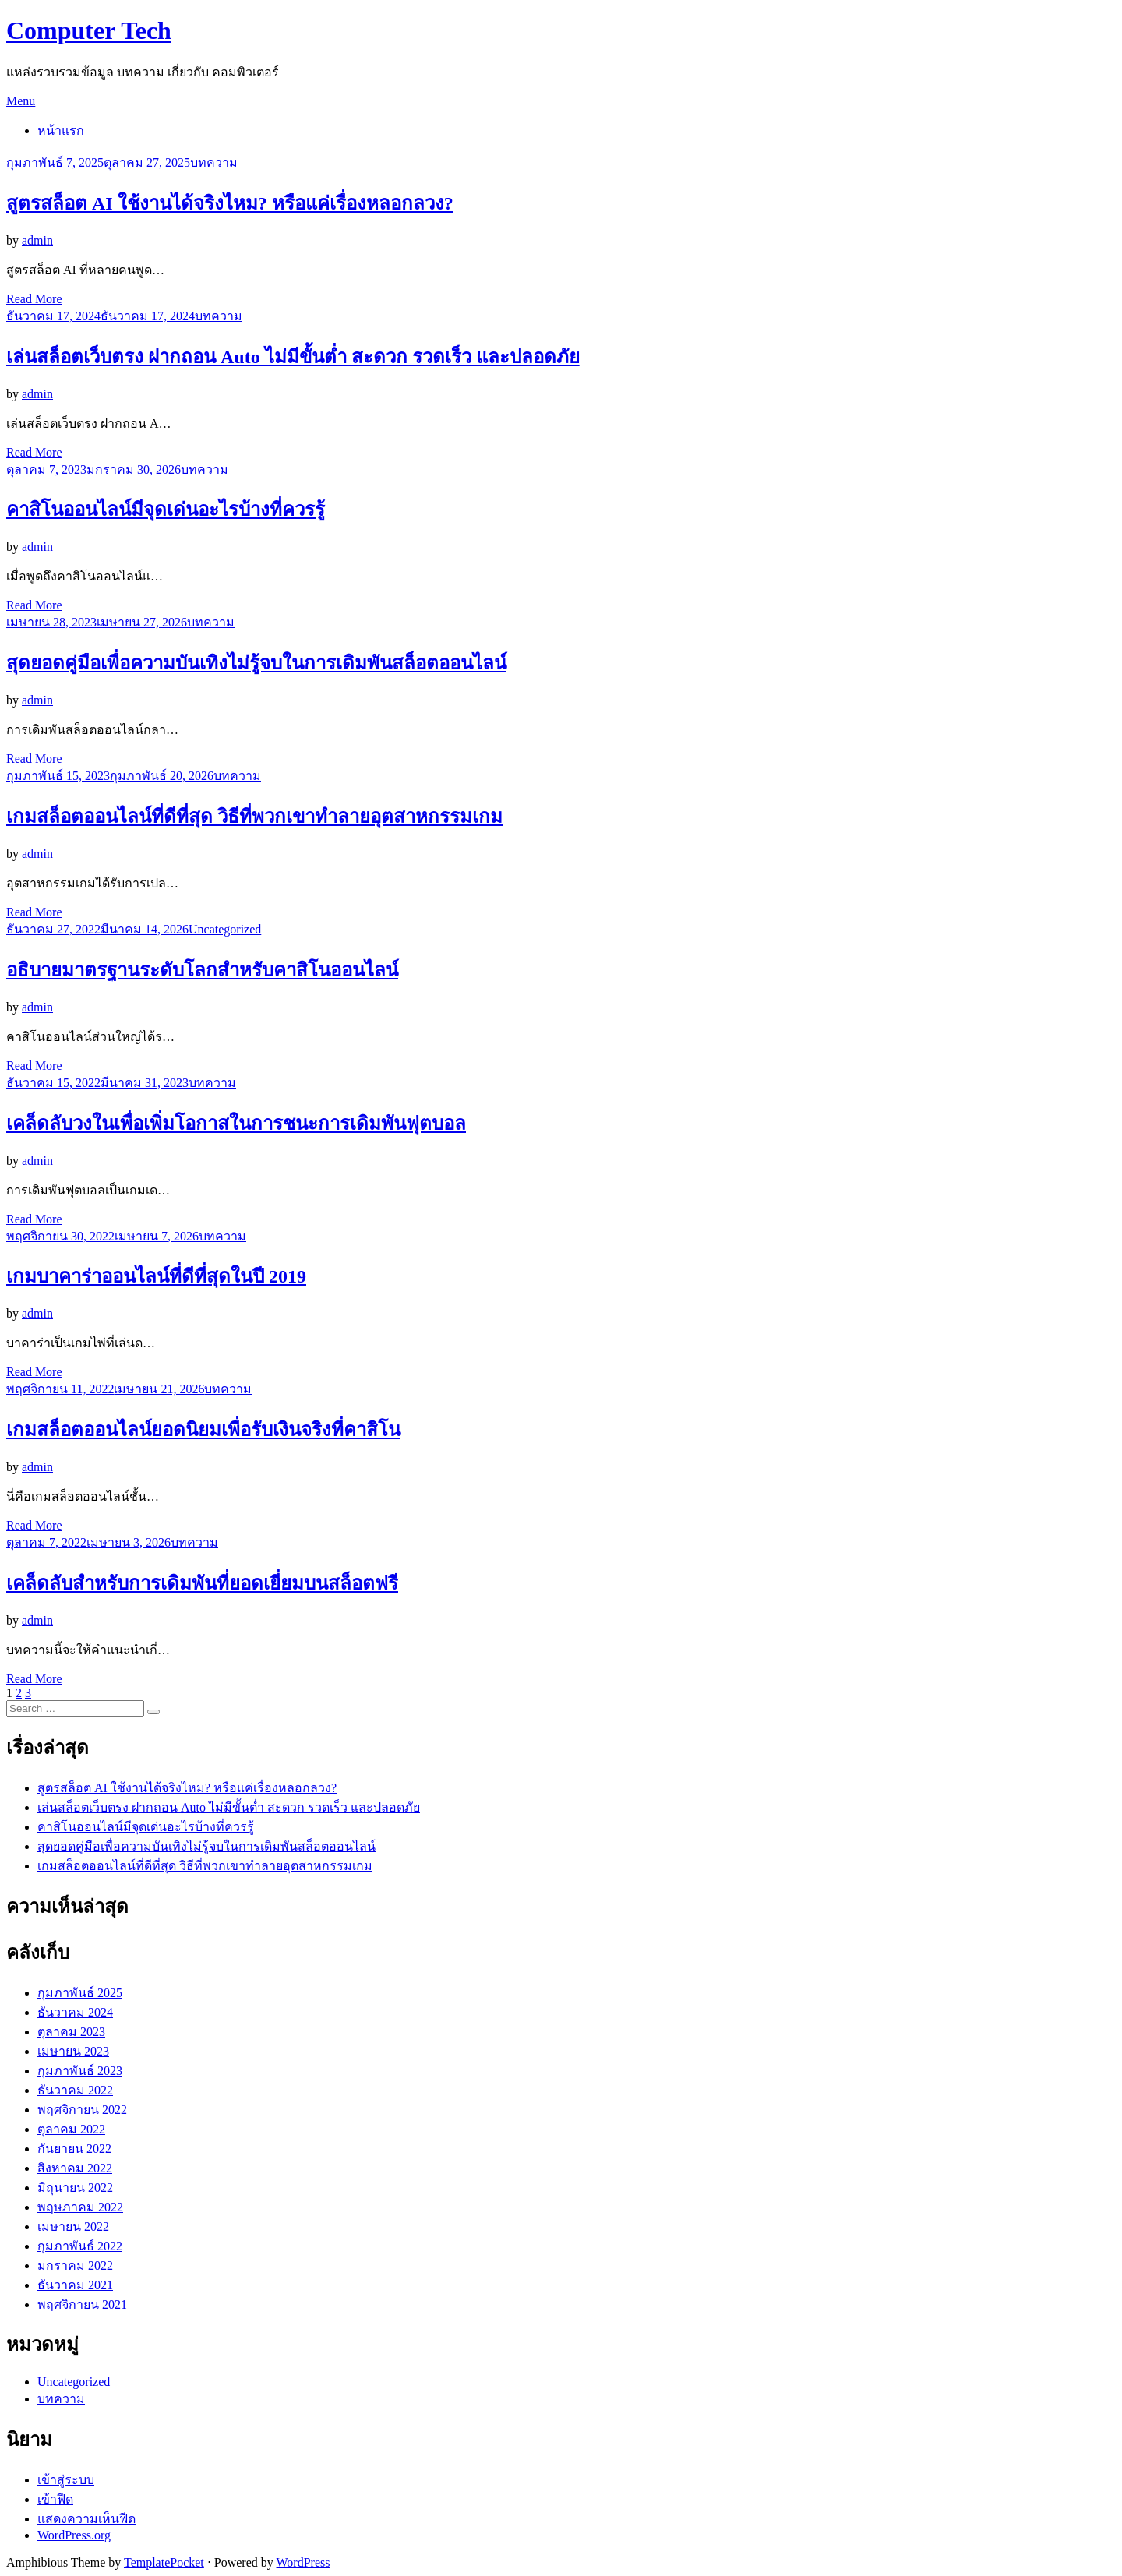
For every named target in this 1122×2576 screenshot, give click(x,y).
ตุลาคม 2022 (71, 2129)
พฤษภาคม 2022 (80, 2207)
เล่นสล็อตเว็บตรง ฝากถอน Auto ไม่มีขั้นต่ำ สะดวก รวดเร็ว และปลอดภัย (293, 357)
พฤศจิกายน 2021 (82, 2304)
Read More (34, 298)
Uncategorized (225, 929)
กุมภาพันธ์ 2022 (79, 2246)
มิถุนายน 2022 (75, 2187)
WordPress (303, 2562)
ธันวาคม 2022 (75, 2090)
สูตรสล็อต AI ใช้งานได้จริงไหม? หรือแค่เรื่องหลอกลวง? (229, 203)
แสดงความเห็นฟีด (86, 2518)
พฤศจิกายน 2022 (82, 2109)
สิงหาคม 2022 (74, 2168)
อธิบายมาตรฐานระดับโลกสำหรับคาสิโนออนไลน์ (202, 970)
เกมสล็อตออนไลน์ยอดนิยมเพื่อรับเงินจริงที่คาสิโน (203, 1430)
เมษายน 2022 (73, 2226)
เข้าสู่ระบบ (65, 2479)
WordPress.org (74, 2535)
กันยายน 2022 (74, 2148)
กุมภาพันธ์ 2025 (79, 1992)
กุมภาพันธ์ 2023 (79, 2070)
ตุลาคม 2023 (71, 2031)
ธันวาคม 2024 (75, 2012)
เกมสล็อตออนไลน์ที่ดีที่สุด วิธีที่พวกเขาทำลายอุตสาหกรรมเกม (254, 816)
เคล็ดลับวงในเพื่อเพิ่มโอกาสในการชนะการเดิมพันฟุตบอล (236, 1123)
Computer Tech (88, 30)
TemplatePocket (164, 2562)
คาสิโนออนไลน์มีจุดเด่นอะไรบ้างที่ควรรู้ (165, 509)
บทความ (214, 162)
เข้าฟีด (55, 2499)
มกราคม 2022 (75, 2265)
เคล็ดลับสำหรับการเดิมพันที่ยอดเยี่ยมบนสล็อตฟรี (202, 1583)
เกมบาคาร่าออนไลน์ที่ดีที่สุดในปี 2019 (156, 1276)
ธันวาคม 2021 (75, 2285)
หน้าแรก (60, 130)
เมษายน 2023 (73, 2051)
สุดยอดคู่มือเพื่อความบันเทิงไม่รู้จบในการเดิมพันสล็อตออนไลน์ (256, 663)
